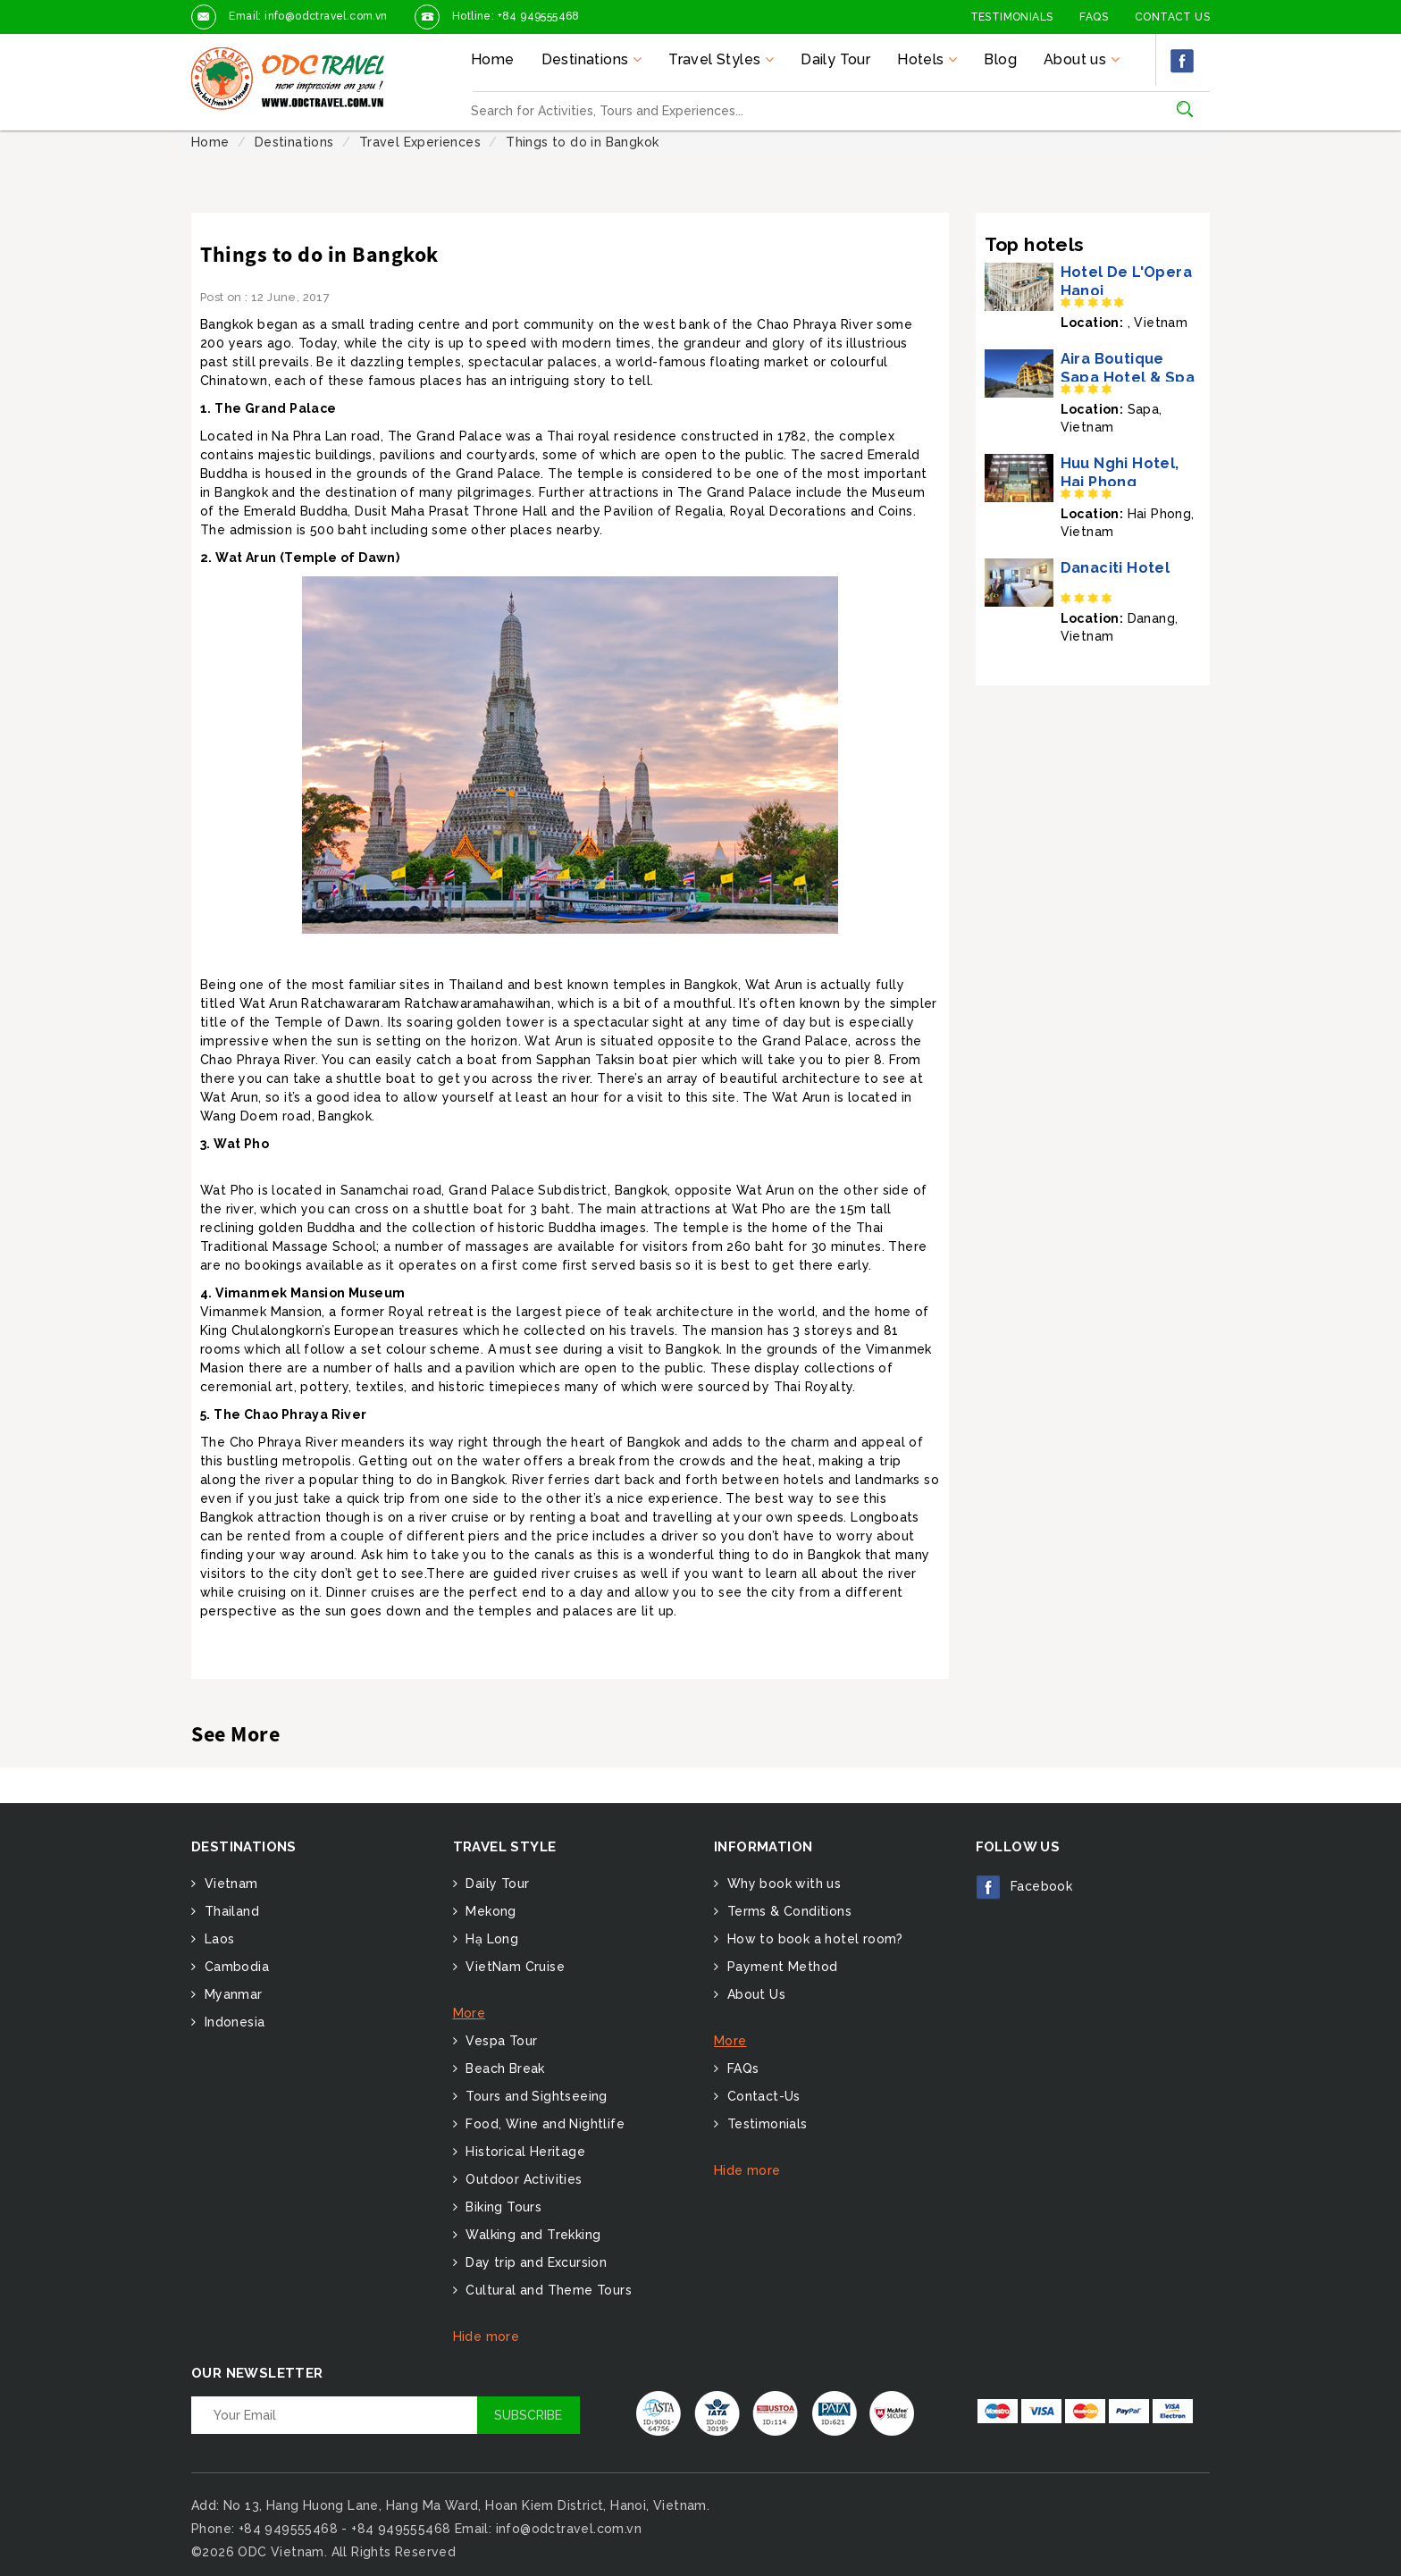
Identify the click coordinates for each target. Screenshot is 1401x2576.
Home (493, 59)
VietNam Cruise (513, 1966)
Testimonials (1011, 17)
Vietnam (228, 1883)
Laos (217, 1939)
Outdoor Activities (522, 2179)
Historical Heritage (523, 2151)
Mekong (489, 1911)
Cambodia (234, 1966)
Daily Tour (835, 59)
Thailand (229, 1911)
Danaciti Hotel (1115, 567)
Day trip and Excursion (534, 2262)
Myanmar (231, 1994)
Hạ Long (490, 1939)
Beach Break (503, 2068)
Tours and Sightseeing (535, 2096)
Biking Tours (501, 2207)
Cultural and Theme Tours (547, 2290)
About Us (754, 1994)
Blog (1000, 59)
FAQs (1093, 17)
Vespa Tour (499, 2041)
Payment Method (780, 1966)
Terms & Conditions (787, 1911)
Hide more (486, 2336)
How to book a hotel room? (812, 1939)
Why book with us (782, 1883)
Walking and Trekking (531, 2235)
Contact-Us (761, 2096)
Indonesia (232, 2022)
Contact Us (1172, 17)
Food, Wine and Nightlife (543, 2124)
